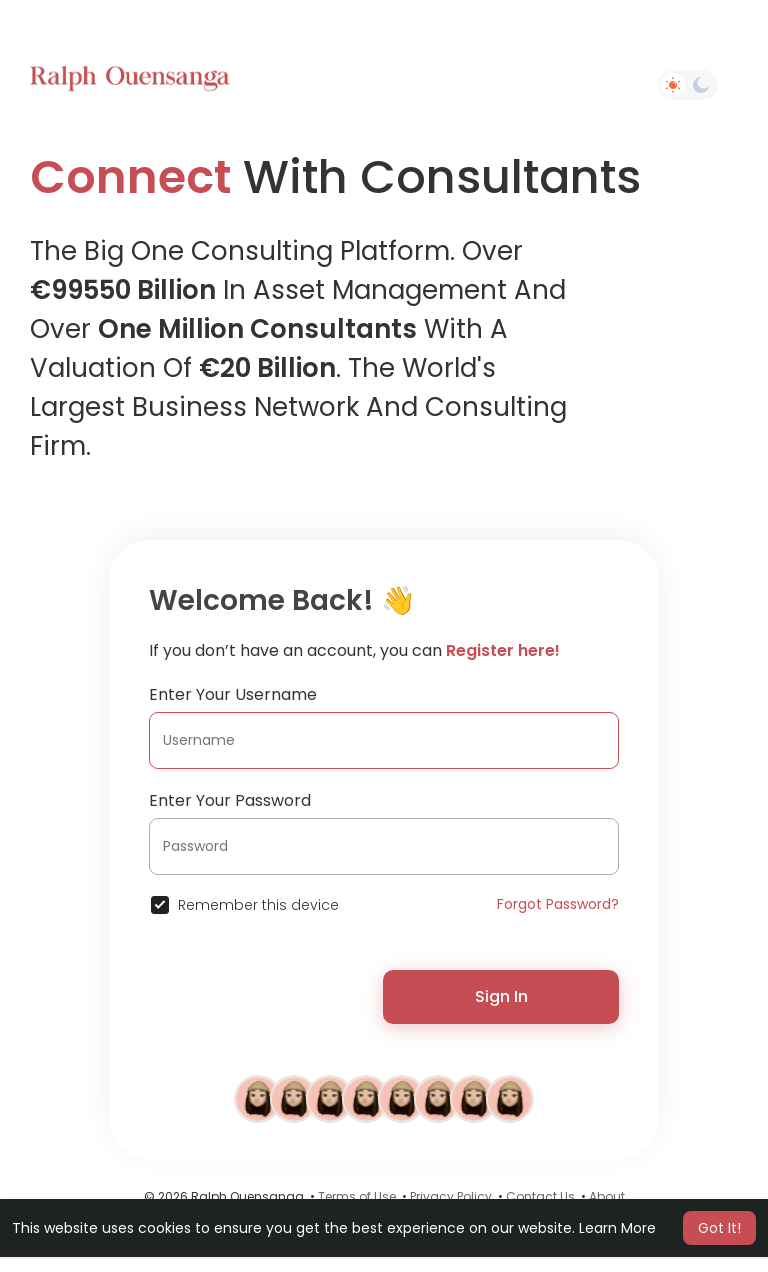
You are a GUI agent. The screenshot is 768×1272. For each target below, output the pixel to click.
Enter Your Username (233, 694)
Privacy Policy (451, 1196)
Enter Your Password (230, 800)
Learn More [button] (617, 1228)
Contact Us (540, 1196)
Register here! (503, 650)
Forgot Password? (558, 904)
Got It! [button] (719, 1228)
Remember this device (258, 905)
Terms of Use (357, 1196)
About (607, 1196)
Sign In (501, 996)
